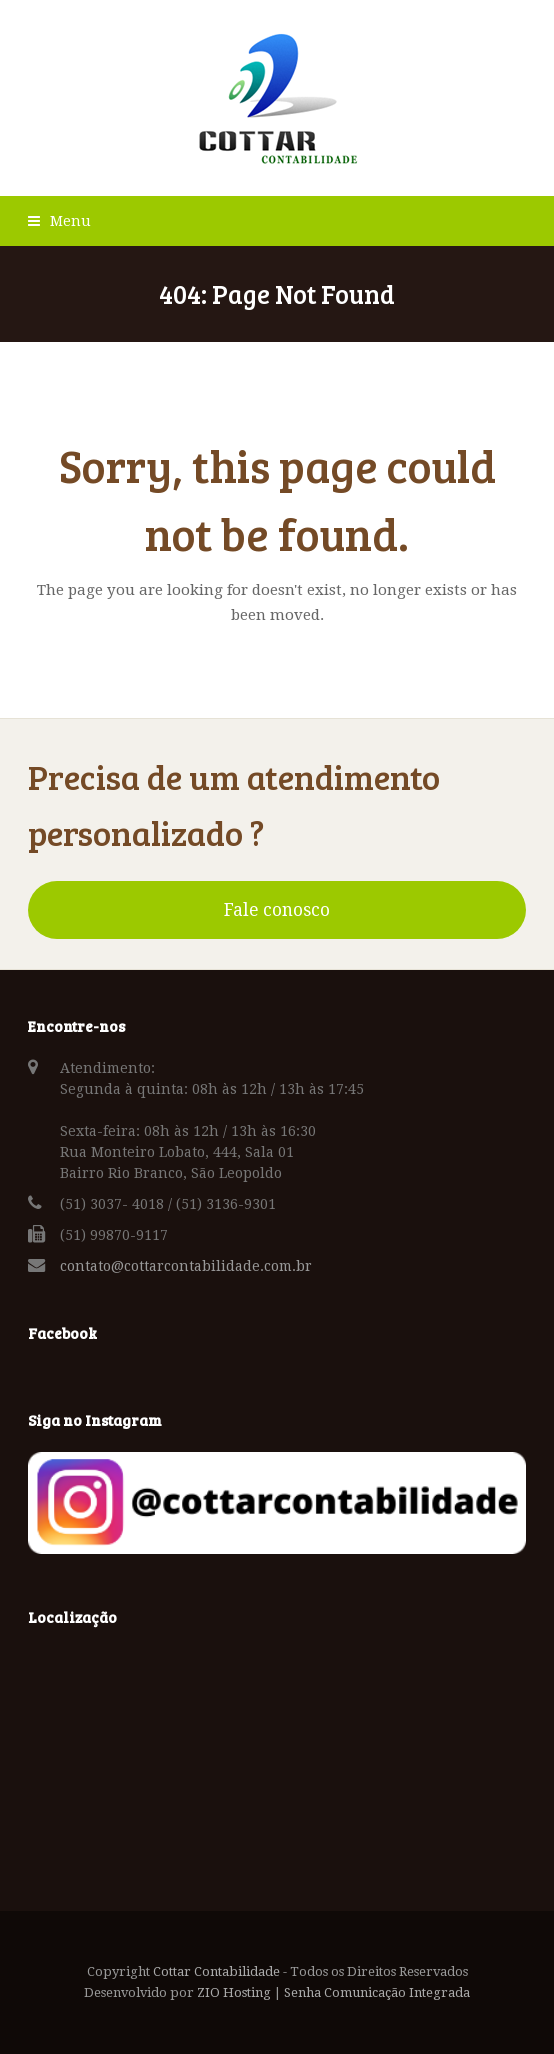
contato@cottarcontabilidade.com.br (186, 1266)
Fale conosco (277, 910)
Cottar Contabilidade (216, 1971)
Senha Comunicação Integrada (377, 1992)
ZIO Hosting (234, 1992)
